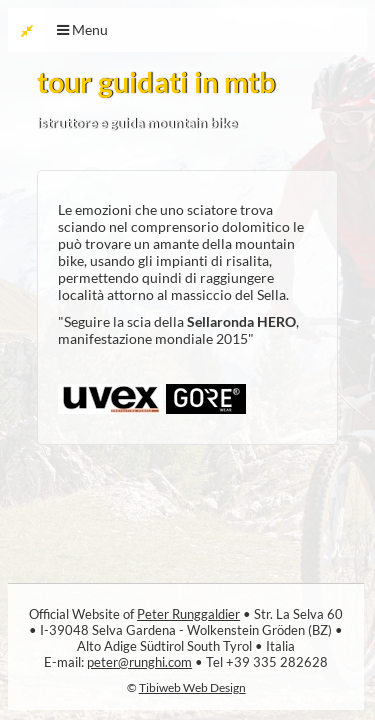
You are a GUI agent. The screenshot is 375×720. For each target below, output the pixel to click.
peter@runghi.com (139, 662)
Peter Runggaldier (188, 614)
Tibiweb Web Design (192, 687)
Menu (82, 29)
